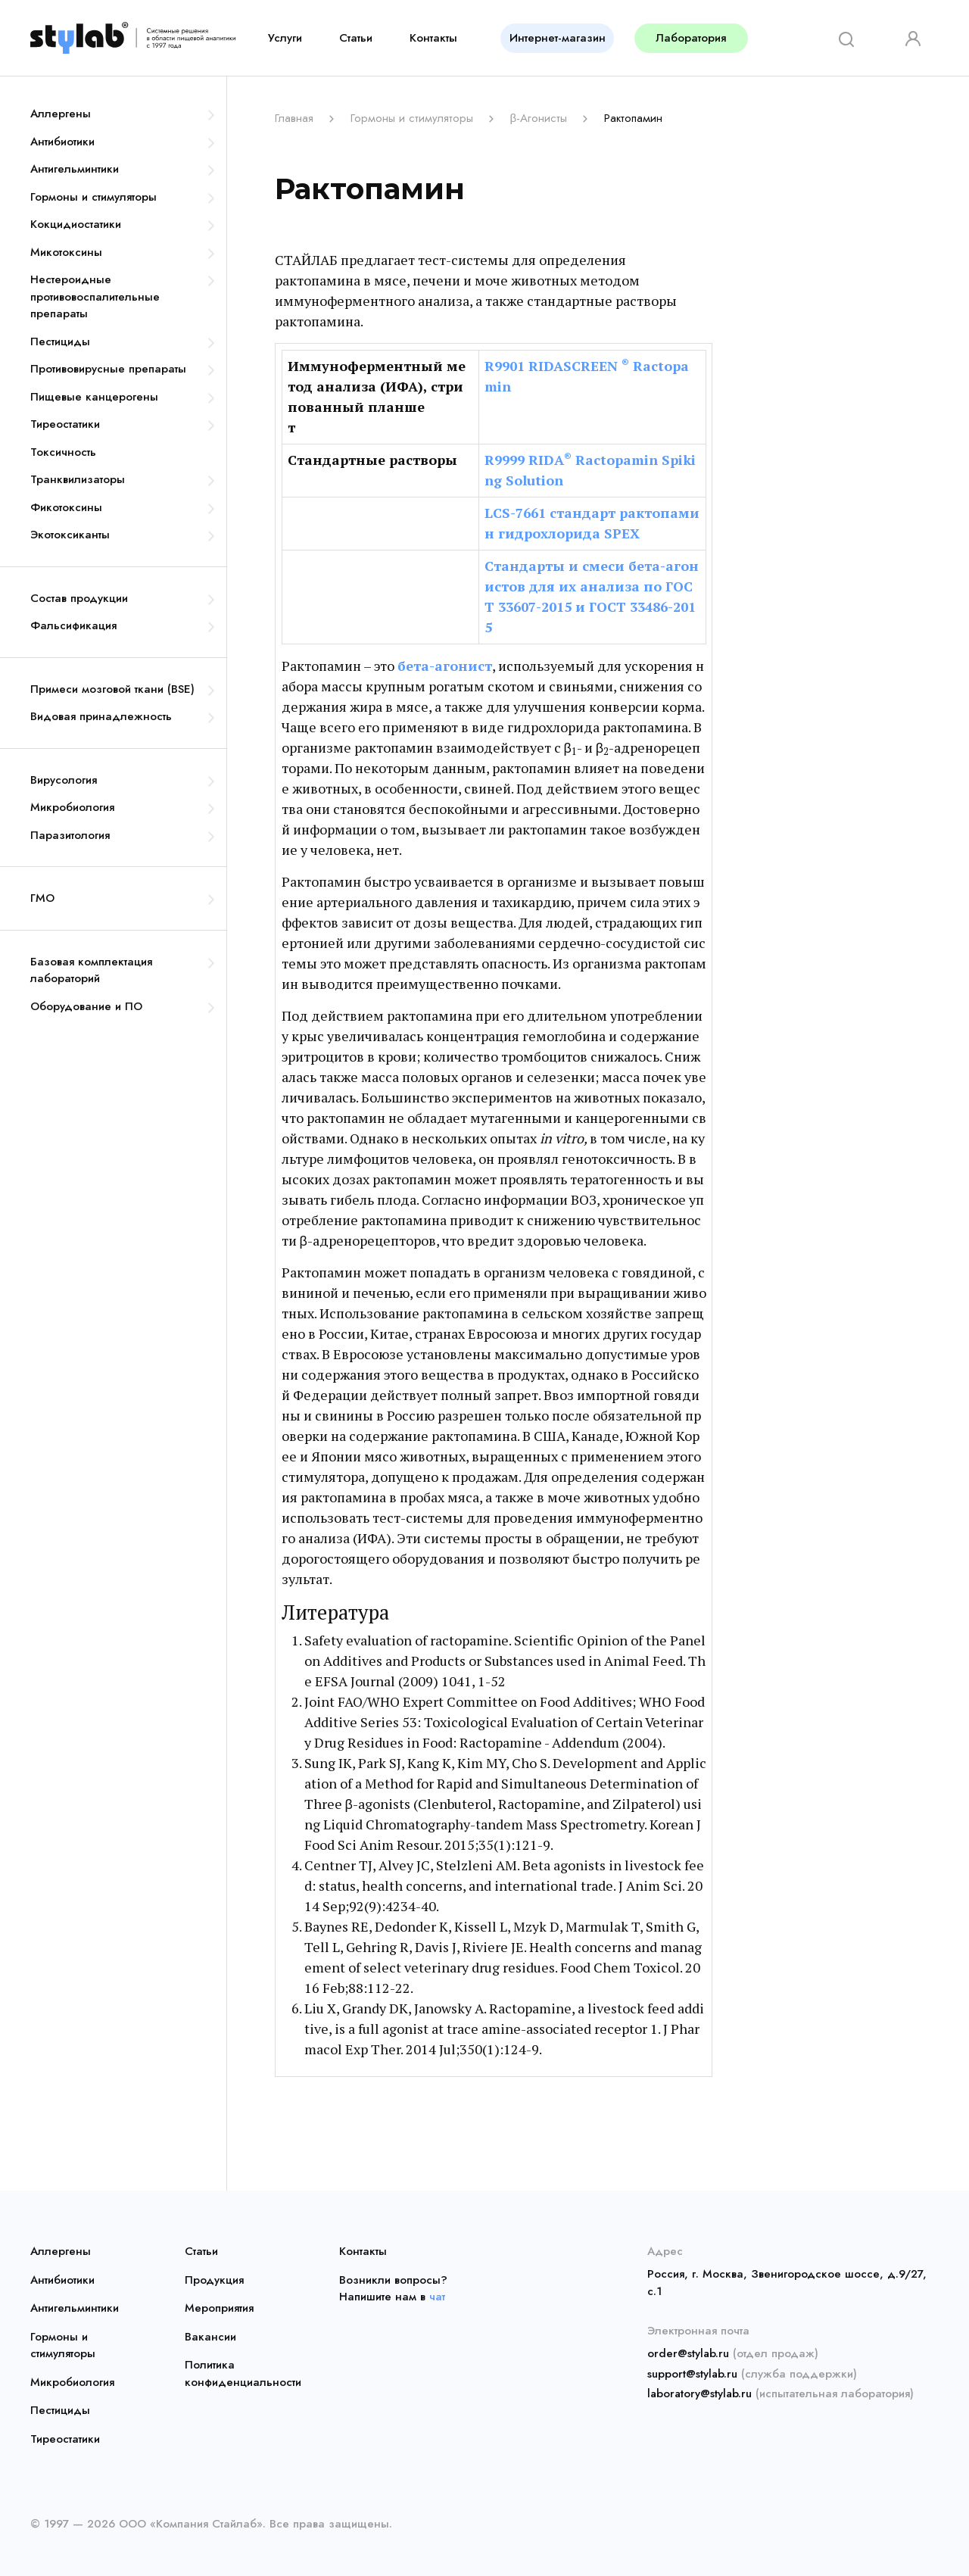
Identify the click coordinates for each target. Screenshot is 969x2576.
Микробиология (72, 807)
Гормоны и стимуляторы (93, 197)
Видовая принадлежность (101, 716)
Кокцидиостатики (75, 224)
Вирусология (63, 780)
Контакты (433, 38)
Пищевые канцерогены (94, 396)
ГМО (42, 898)
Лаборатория (691, 38)
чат (437, 2296)
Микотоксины (66, 252)
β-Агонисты (538, 118)
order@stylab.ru (688, 2353)
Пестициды (60, 341)
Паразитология (70, 835)
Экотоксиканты (70, 534)
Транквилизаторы (77, 479)
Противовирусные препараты (108, 368)
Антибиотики (62, 141)
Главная (294, 118)
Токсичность (63, 452)
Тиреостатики (65, 424)
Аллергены (60, 113)
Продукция (214, 2280)
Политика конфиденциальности (236, 2373)
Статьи (355, 38)
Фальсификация (73, 625)
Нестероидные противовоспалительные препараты (95, 296)
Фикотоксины (66, 507)
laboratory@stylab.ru (699, 2393)
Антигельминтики (74, 169)
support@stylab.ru (692, 2373)
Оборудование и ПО (86, 1006)
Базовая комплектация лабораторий (91, 970)
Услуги (285, 38)
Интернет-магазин (557, 38)
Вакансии (210, 2336)
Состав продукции (79, 598)
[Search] (841, 38)
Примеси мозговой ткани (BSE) (112, 689)
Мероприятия (219, 2308)
